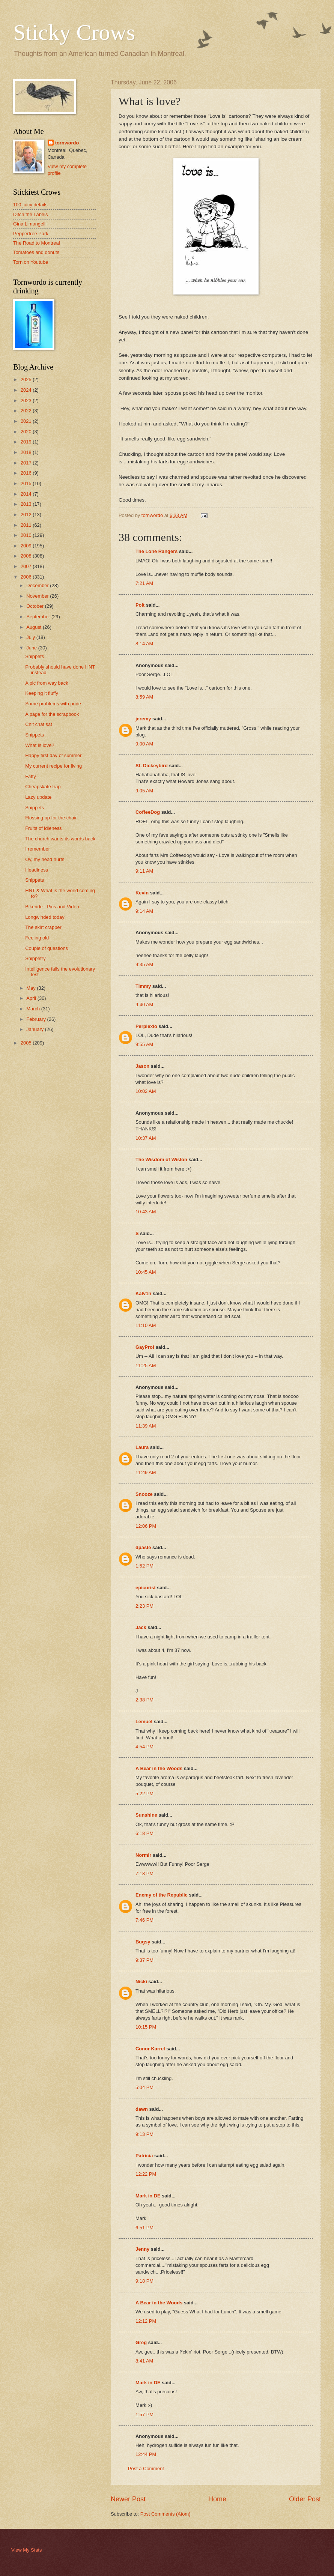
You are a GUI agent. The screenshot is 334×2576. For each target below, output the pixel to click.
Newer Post (128, 2499)
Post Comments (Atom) (165, 2514)
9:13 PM (144, 2134)
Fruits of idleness (43, 828)
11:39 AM (145, 1426)
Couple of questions (46, 948)
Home (217, 2499)
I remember (37, 849)
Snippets (34, 656)
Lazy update (38, 797)
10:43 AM (145, 1211)
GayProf (144, 1347)
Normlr (143, 1855)
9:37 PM (144, 1960)
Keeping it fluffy (41, 693)
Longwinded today (45, 917)
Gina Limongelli (30, 224)
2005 (27, 1043)
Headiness (36, 870)
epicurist (145, 1587)
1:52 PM (144, 1566)
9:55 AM (144, 1044)
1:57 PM (144, 2414)
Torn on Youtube (30, 262)
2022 (27, 410)
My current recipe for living (53, 766)
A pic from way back (46, 683)
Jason (142, 1066)
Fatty (30, 776)
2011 (27, 525)
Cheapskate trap (42, 786)
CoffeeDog (147, 812)
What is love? (39, 745)
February (36, 1019)
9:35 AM (144, 964)
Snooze (144, 1494)
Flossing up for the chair (51, 818)
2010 (27, 535)
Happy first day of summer (53, 755)
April (31, 998)
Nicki (141, 1981)
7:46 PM (144, 1920)
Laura (142, 1447)
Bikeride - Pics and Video (52, 906)
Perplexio (146, 1026)
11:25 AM (145, 1365)
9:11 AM (144, 871)
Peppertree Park (30, 233)
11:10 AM (145, 1325)
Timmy (143, 986)
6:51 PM (144, 2227)
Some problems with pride (53, 703)
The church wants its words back (60, 839)
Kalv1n (143, 1293)
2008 (27, 556)
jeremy (143, 718)
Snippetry (35, 958)
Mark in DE (148, 2196)
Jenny (142, 2249)
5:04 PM (144, 2087)
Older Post (305, 2499)
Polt (139, 605)
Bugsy (142, 1942)
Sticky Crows (74, 32)
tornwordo (67, 143)
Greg (141, 2342)
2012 (27, 514)
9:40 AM (144, 1004)
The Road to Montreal (36, 243)
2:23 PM (144, 1606)
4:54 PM (144, 1746)
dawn (141, 2109)
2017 (27, 463)
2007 (27, 566)
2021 (27, 421)
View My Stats (26, 2550)
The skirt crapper (43, 927)
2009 (27, 546)
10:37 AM (145, 1138)
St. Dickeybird (151, 765)
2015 (27, 483)
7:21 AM (144, 583)
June (32, 648)
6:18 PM (144, 1833)
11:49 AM (145, 1472)
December (38, 585)
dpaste (143, 1547)
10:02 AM (145, 1091)
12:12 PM (145, 2321)
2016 (27, 473)
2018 (27, 452)
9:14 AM (144, 911)
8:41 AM (144, 2361)
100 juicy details (30, 204)
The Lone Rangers (156, 551)
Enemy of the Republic (161, 1895)
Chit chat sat (38, 724)
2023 (27, 400)
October (35, 606)
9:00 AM (144, 744)
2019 (27, 442)
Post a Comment (146, 2468)
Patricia (144, 2155)
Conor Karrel (150, 2048)
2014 (27, 494)
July (31, 637)
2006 (27, 577)
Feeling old (37, 938)
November (38, 596)
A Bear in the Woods (158, 1768)
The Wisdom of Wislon (161, 1159)
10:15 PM (145, 2027)
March (33, 1008)
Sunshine (146, 1815)
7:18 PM (144, 1873)
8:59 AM (144, 697)
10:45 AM (145, 1272)
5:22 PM (144, 1793)
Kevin (142, 893)
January (35, 1029)
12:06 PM (145, 1526)
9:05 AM (144, 791)
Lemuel (143, 1721)
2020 (27, 431)
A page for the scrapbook (52, 714)
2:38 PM (144, 1700)
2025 (27, 379)
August (34, 627)
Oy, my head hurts (44, 859)
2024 (27, 390)
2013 (27, 504)
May (31, 988)
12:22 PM (145, 2174)
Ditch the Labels (30, 214)
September (38, 616)
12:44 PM (145, 2454)
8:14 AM (144, 643)
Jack (140, 1627)
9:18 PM (144, 2281)
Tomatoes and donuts (36, 252)
